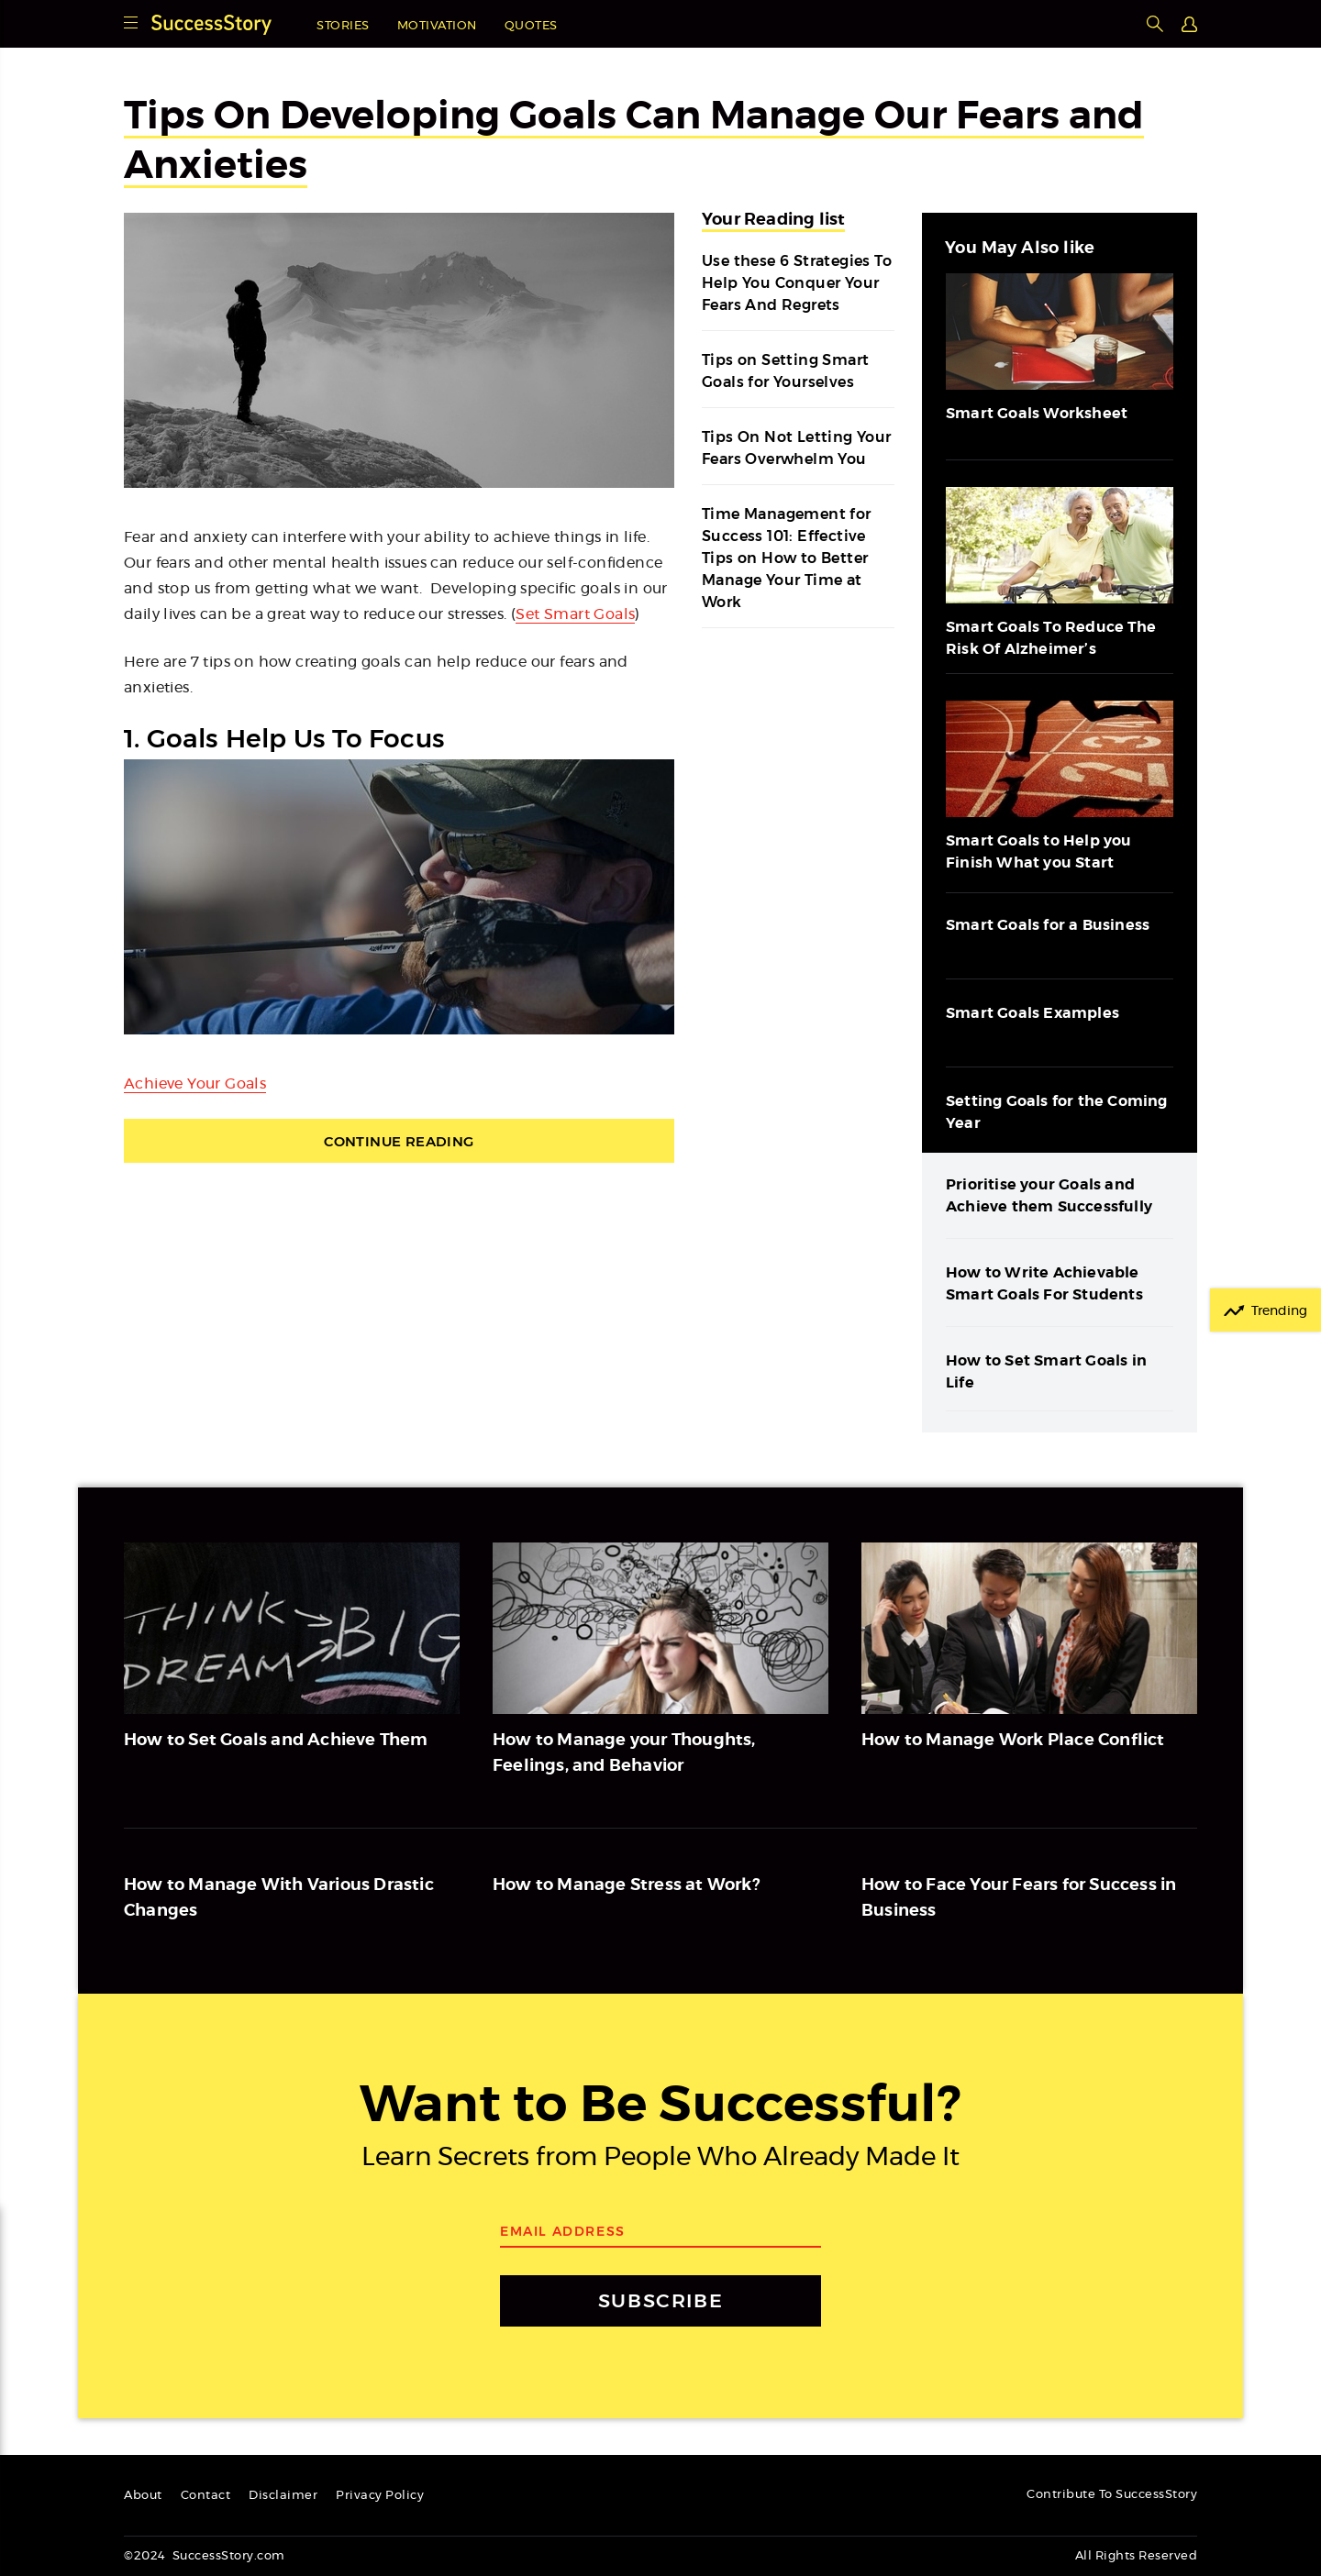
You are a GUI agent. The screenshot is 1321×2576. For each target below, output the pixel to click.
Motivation (437, 26)
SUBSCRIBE (660, 2300)
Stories (343, 26)
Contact (206, 2496)
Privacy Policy (380, 2496)
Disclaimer (283, 2496)
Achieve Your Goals (195, 1084)
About (143, 2496)
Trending (1279, 1311)
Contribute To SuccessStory (1112, 2495)
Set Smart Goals (575, 614)
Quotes (531, 26)
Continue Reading (398, 1141)
